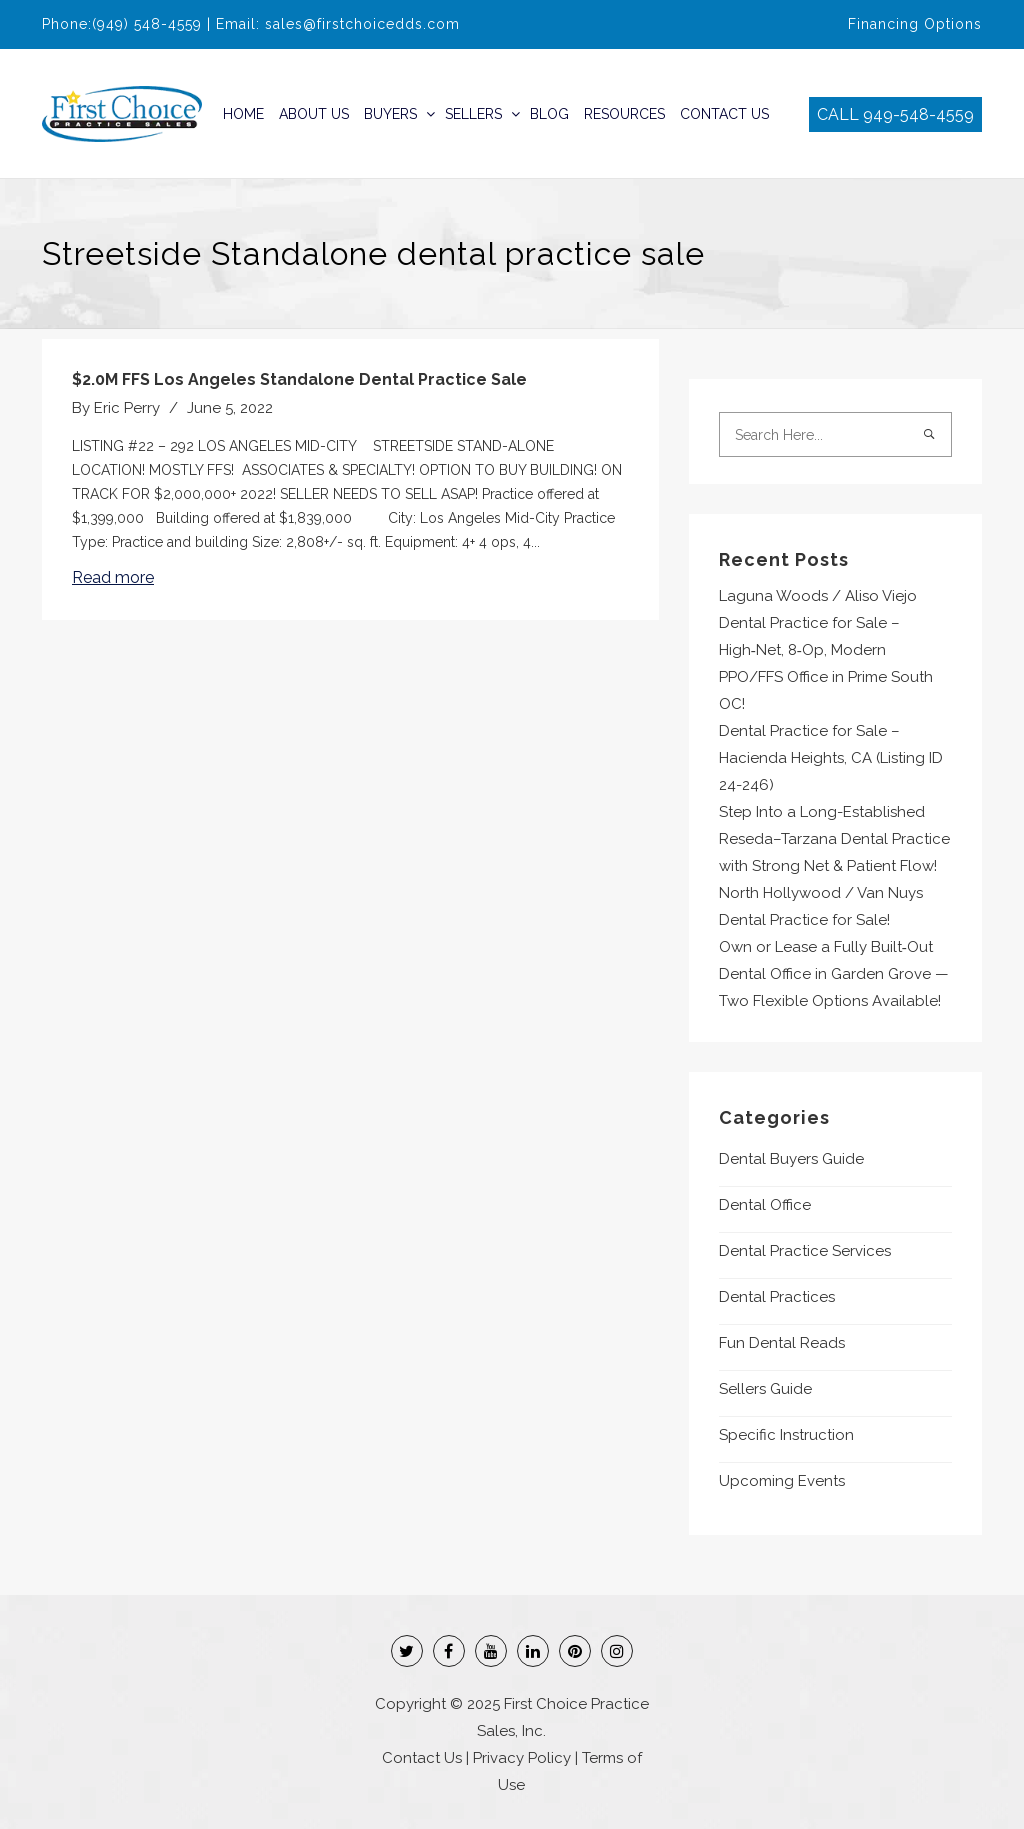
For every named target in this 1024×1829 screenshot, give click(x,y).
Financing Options (915, 24)
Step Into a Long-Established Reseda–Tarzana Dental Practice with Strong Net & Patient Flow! (834, 839)
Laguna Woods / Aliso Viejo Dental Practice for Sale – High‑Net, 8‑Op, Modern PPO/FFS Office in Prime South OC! (826, 650)
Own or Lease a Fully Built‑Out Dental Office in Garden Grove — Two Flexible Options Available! (834, 974)
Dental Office (765, 1205)
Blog (549, 114)
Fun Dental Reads (782, 1343)
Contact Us (724, 114)
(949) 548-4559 (147, 24)
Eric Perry (127, 408)
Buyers (390, 114)
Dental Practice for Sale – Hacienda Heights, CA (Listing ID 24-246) (831, 758)
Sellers (473, 114)
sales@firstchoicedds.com (362, 24)
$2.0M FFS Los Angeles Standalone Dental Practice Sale (299, 379)
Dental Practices (777, 1297)
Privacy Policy (522, 1758)
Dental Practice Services (805, 1251)
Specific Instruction (786, 1435)
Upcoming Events (782, 1481)
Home (243, 114)
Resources (624, 114)
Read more (113, 577)
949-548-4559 (918, 114)
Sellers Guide (765, 1389)
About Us (314, 114)
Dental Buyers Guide (791, 1159)
